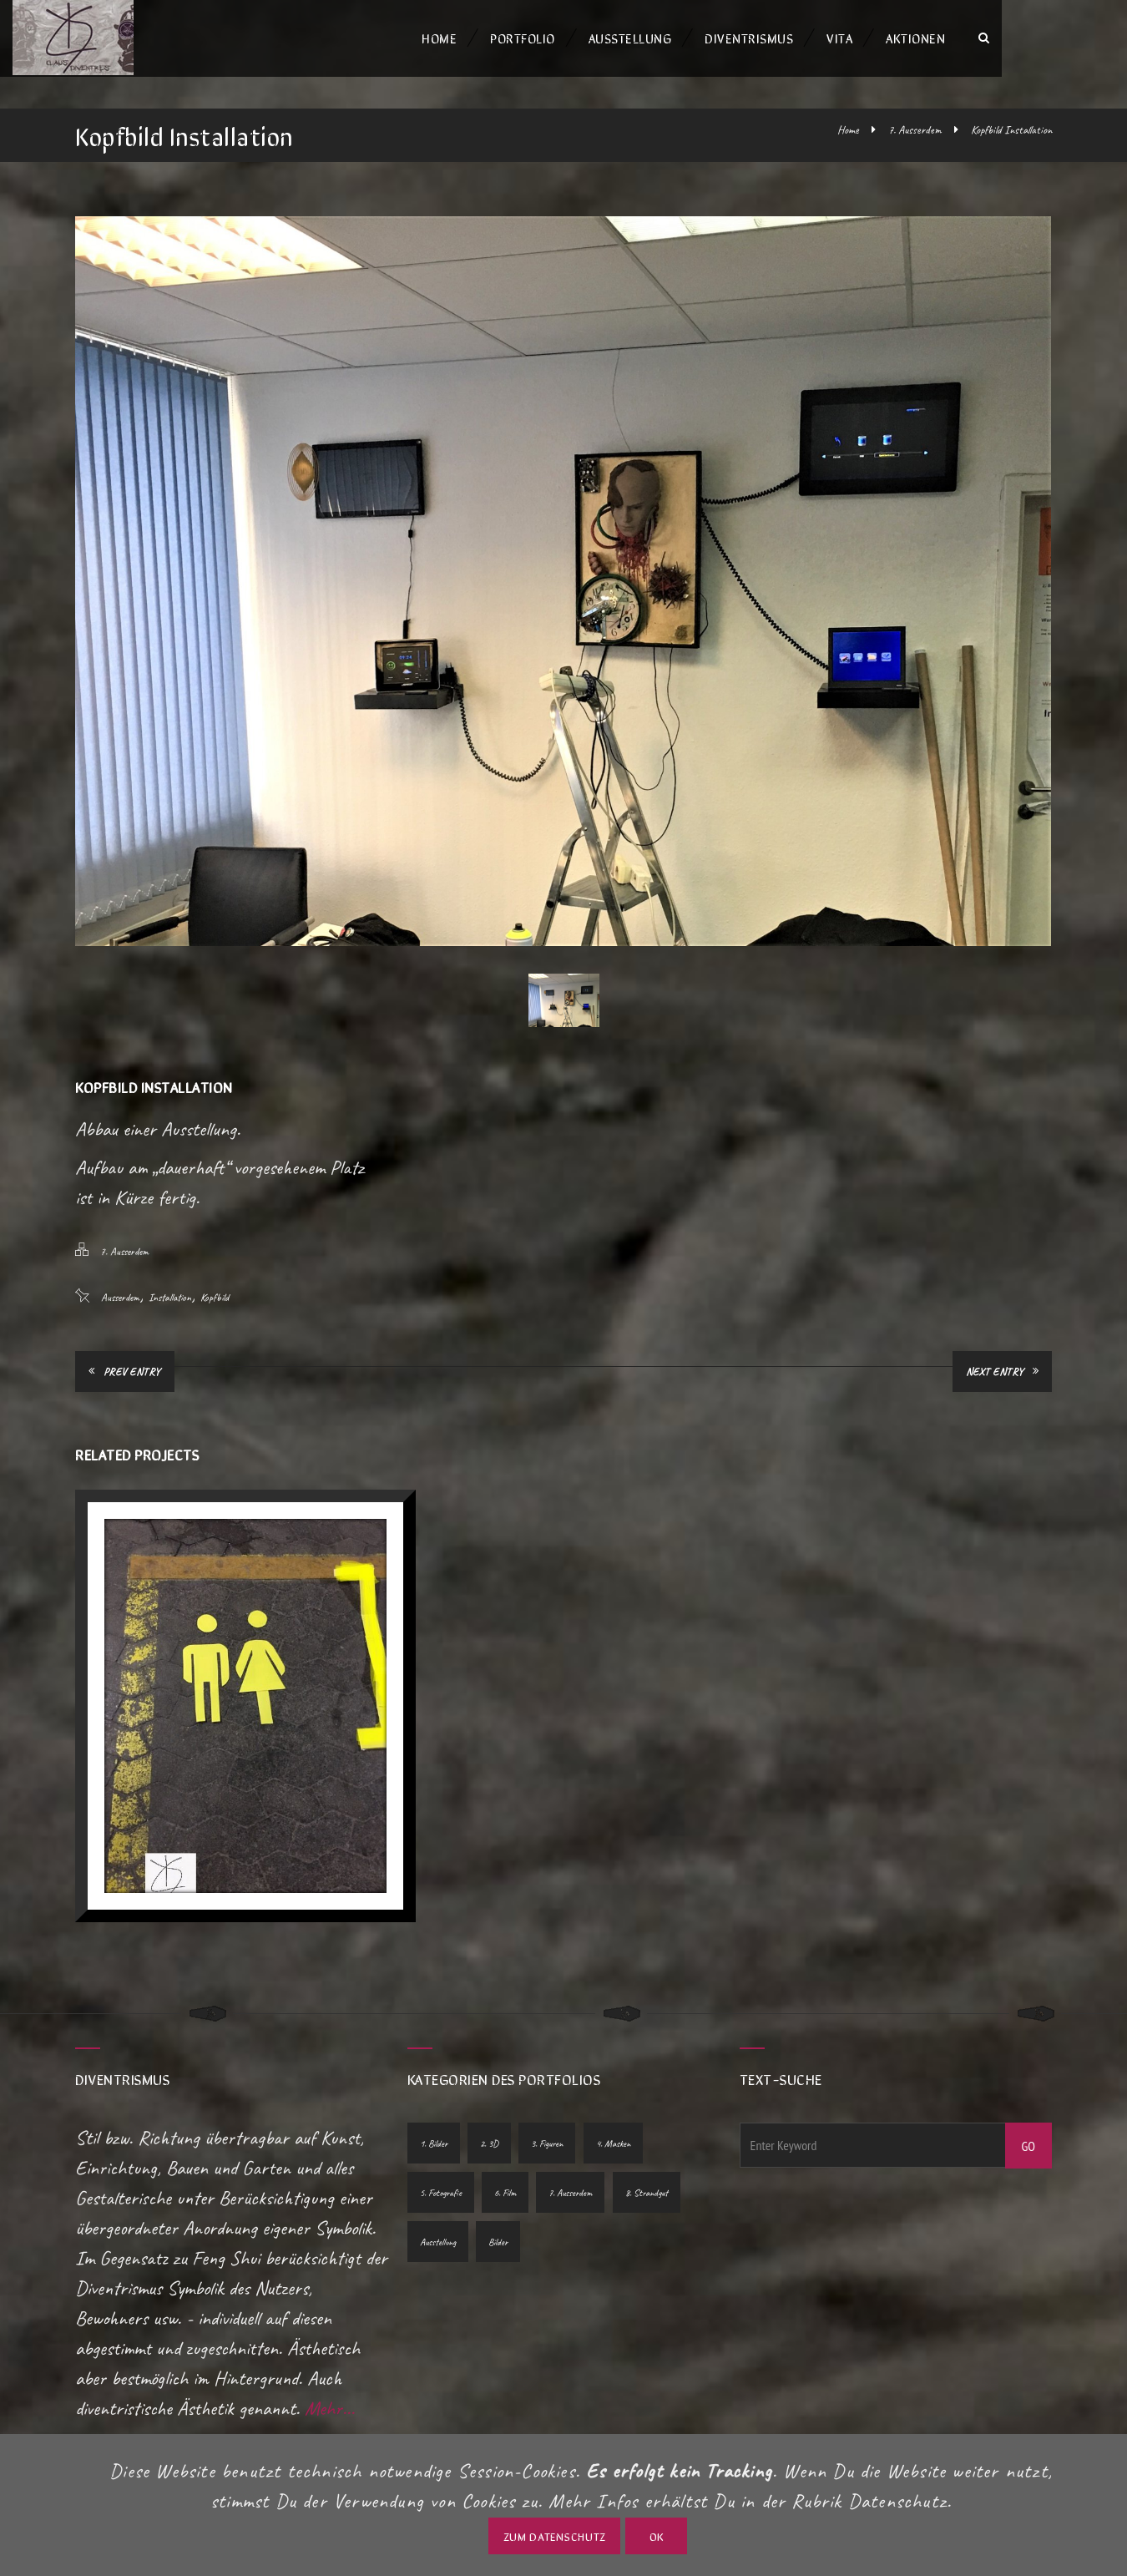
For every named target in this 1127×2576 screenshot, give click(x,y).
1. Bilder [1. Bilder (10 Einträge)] (433, 2106)
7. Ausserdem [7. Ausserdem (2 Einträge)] (572, 2156)
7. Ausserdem (915, 130)
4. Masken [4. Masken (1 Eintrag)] (615, 2106)
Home (501, 38)
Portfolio (585, 38)
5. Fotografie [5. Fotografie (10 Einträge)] (441, 2156)
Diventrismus (811, 38)
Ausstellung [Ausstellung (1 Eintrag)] (438, 2205)
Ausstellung (693, 38)
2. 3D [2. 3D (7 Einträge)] (490, 2106)
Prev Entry (124, 1372)
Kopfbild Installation (1011, 130)
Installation (170, 1297)
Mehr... (330, 2371)
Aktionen (978, 38)
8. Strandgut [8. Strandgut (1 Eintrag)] (648, 2156)
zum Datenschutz (555, 2536)
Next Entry (1002, 1372)
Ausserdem (120, 1297)
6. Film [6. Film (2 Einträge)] (506, 2156)
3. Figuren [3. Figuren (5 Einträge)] (548, 2106)
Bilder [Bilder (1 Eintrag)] (498, 2205)
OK (656, 2536)
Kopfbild (214, 1297)
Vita (902, 38)
